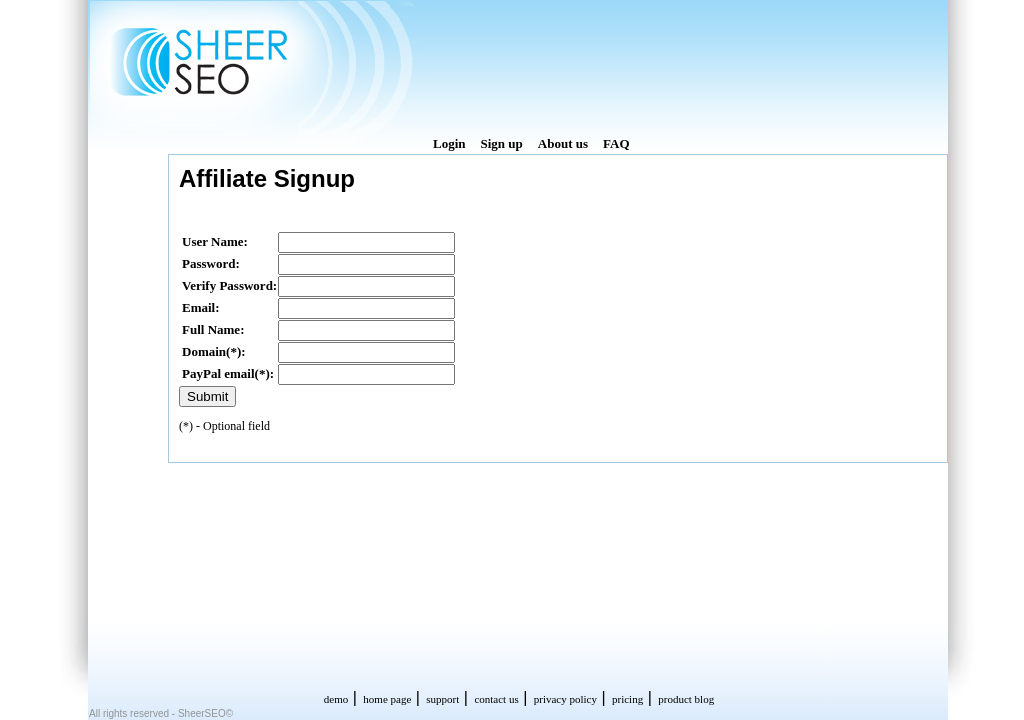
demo (336, 699)
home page (387, 699)
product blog (686, 699)
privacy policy (565, 699)
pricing (627, 699)
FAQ (616, 143)
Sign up (502, 143)
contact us (496, 699)
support (442, 699)
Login (449, 143)
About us (563, 143)
